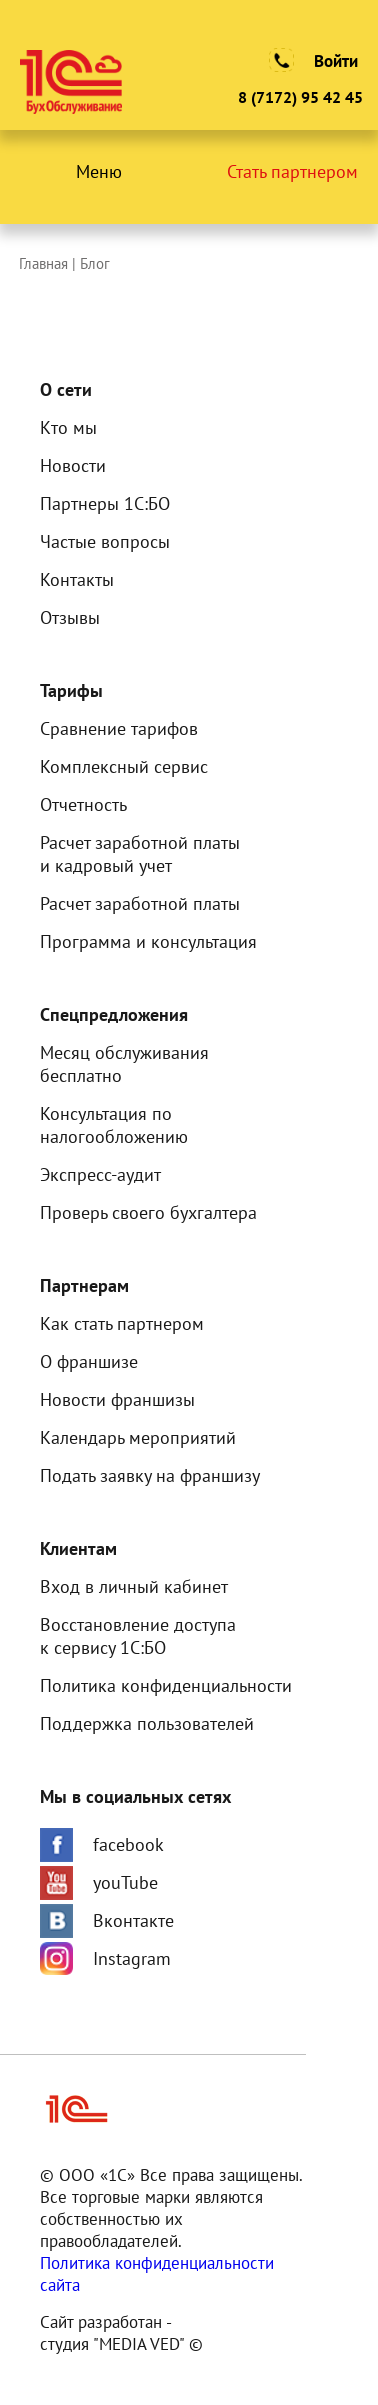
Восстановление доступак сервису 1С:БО (138, 1636)
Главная (45, 263)
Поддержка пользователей (147, 1723)
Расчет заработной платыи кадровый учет (140, 854)
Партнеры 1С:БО (105, 503)
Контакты (77, 579)
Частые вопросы (105, 541)
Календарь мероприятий (138, 1437)
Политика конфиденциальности (166, 1685)
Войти (336, 61)
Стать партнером (292, 171)
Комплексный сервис (124, 766)
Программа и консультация (148, 941)
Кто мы (68, 427)
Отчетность (83, 804)
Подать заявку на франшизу (150, 1475)
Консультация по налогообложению (114, 1125)
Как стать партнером (122, 1323)
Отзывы (70, 617)
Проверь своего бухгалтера (148, 1212)
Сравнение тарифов (119, 728)
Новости (73, 465)
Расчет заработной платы (140, 903)
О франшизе (89, 1361)
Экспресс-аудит (100, 1174)
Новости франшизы (117, 1399)
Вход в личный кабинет (134, 1586)
